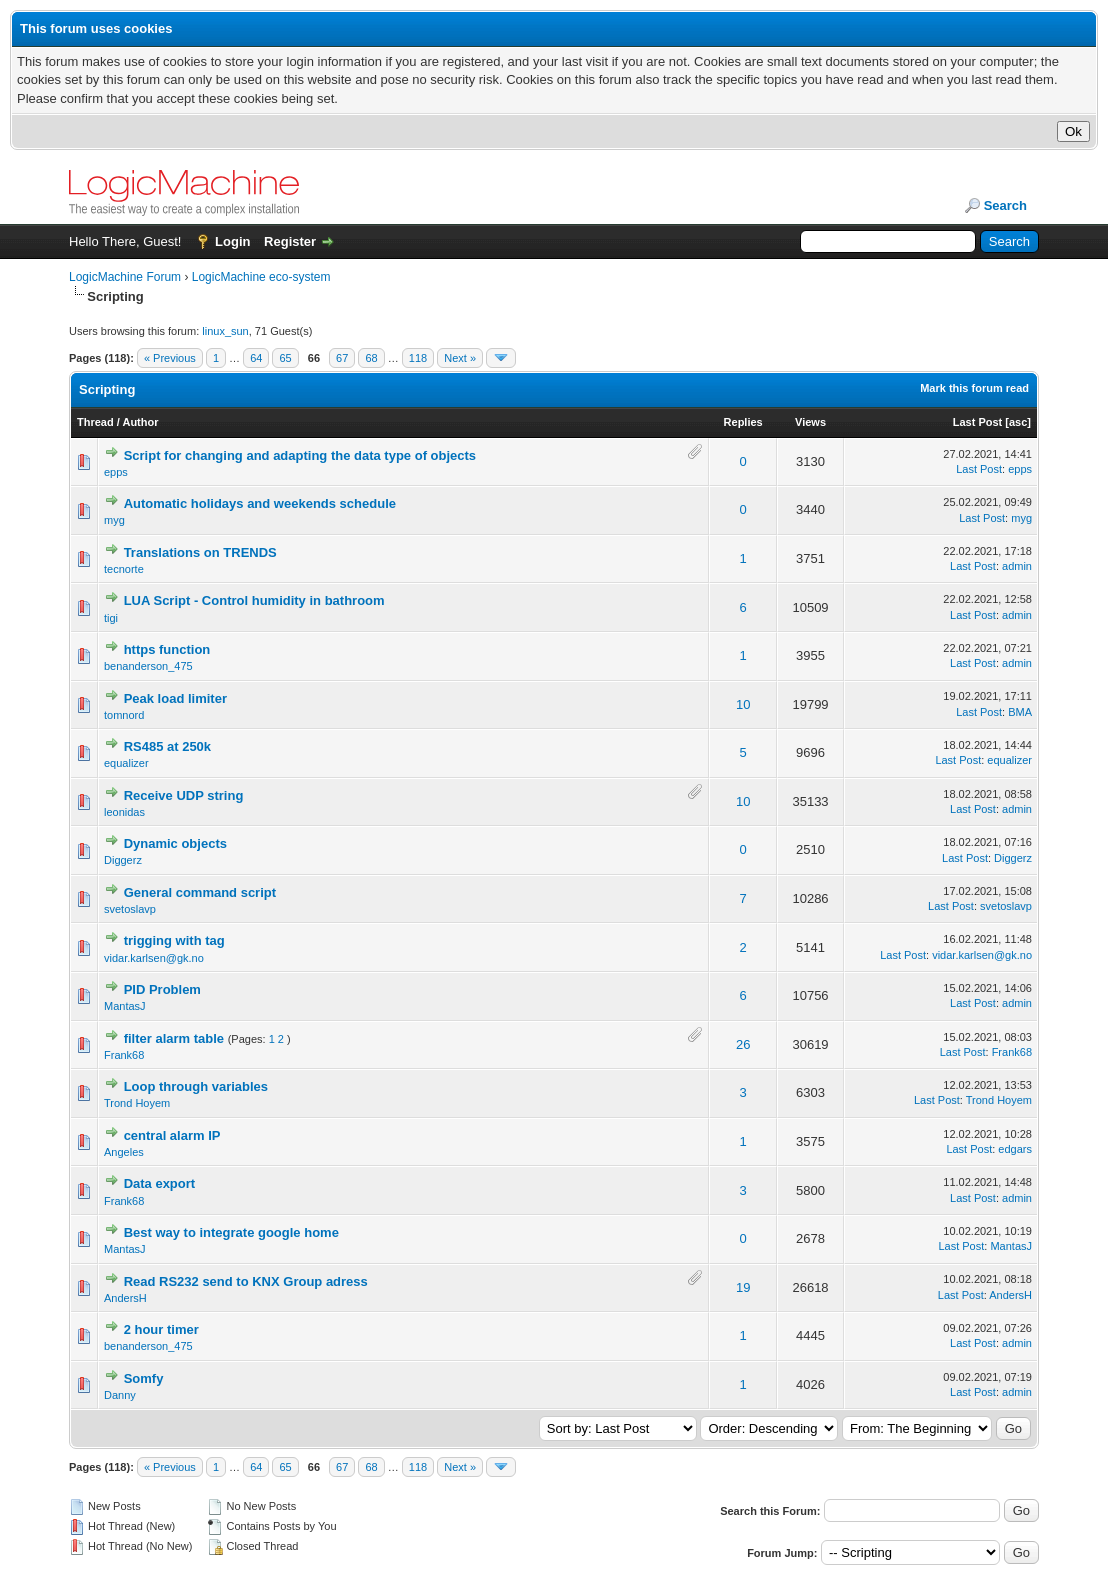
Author (140, 422)
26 (743, 1044)
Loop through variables (196, 1086)
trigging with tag (174, 940)
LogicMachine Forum (125, 277)
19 (743, 1287)
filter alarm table (174, 1038)
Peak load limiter (175, 698)
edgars (1015, 1149)
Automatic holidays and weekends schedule (260, 503)
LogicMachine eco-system (261, 277)
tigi (111, 618)
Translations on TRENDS (200, 552)
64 (256, 358)
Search (1005, 205)
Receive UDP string (184, 795)
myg (114, 520)
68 (371, 358)
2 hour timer (161, 1329)
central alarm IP (172, 1135)
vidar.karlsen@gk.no (154, 958)
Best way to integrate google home (231, 1232)
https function (167, 649)
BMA (1020, 712)
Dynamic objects (175, 843)
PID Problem (162, 989)
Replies (743, 422)
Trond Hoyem (137, 1103)
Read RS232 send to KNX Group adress (246, 1281)
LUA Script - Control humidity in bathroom (254, 600)
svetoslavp (130, 909)
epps (116, 472)
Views (810, 422)
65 (285, 358)
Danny (120, 1395)
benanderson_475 (148, 666)
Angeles (124, 1152)
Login (232, 241)
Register (290, 241)
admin (1017, 566)
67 (342, 358)
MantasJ (125, 1006)
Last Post (978, 422)
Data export (160, 1183)
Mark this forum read (974, 388)
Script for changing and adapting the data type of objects (300, 455)
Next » (460, 358)
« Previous (170, 358)
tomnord (124, 715)
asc (1018, 422)
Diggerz (123, 860)
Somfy (144, 1378)
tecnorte (124, 569)
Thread (95, 422)
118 (418, 358)
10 (743, 704)
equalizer (126, 763)
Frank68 (124, 1055)
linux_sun (225, 331)
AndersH (125, 1298)
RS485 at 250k (167, 746)
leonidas (124, 812)
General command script (200, 892)
